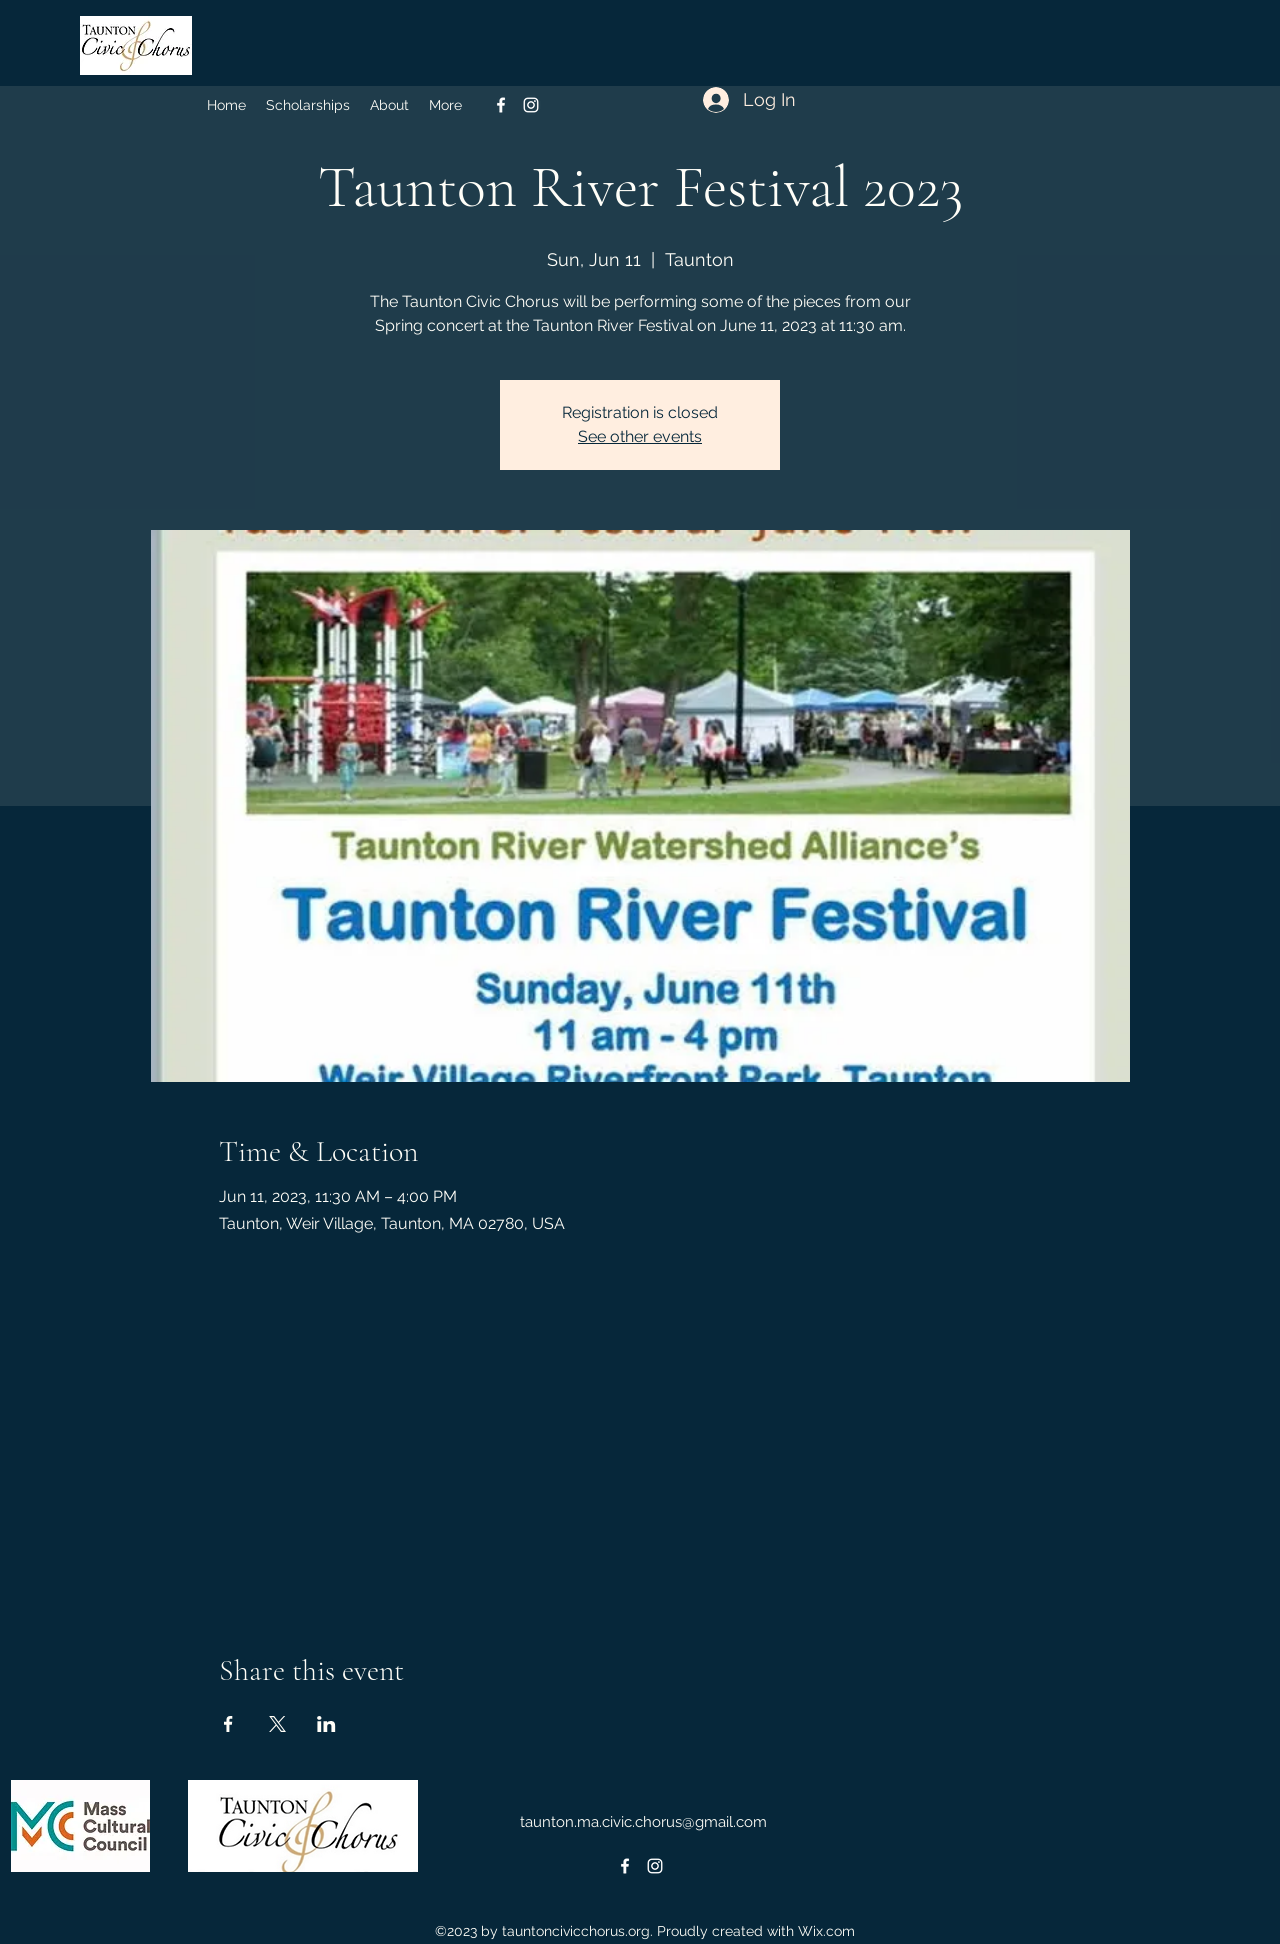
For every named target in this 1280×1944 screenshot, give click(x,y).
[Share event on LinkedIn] (326, 1724)
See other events (640, 436)
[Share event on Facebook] (228, 1724)
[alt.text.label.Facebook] (501, 105)
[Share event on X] (277, 1724)
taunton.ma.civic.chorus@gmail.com (643, 1822)
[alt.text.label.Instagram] (531, 105)
